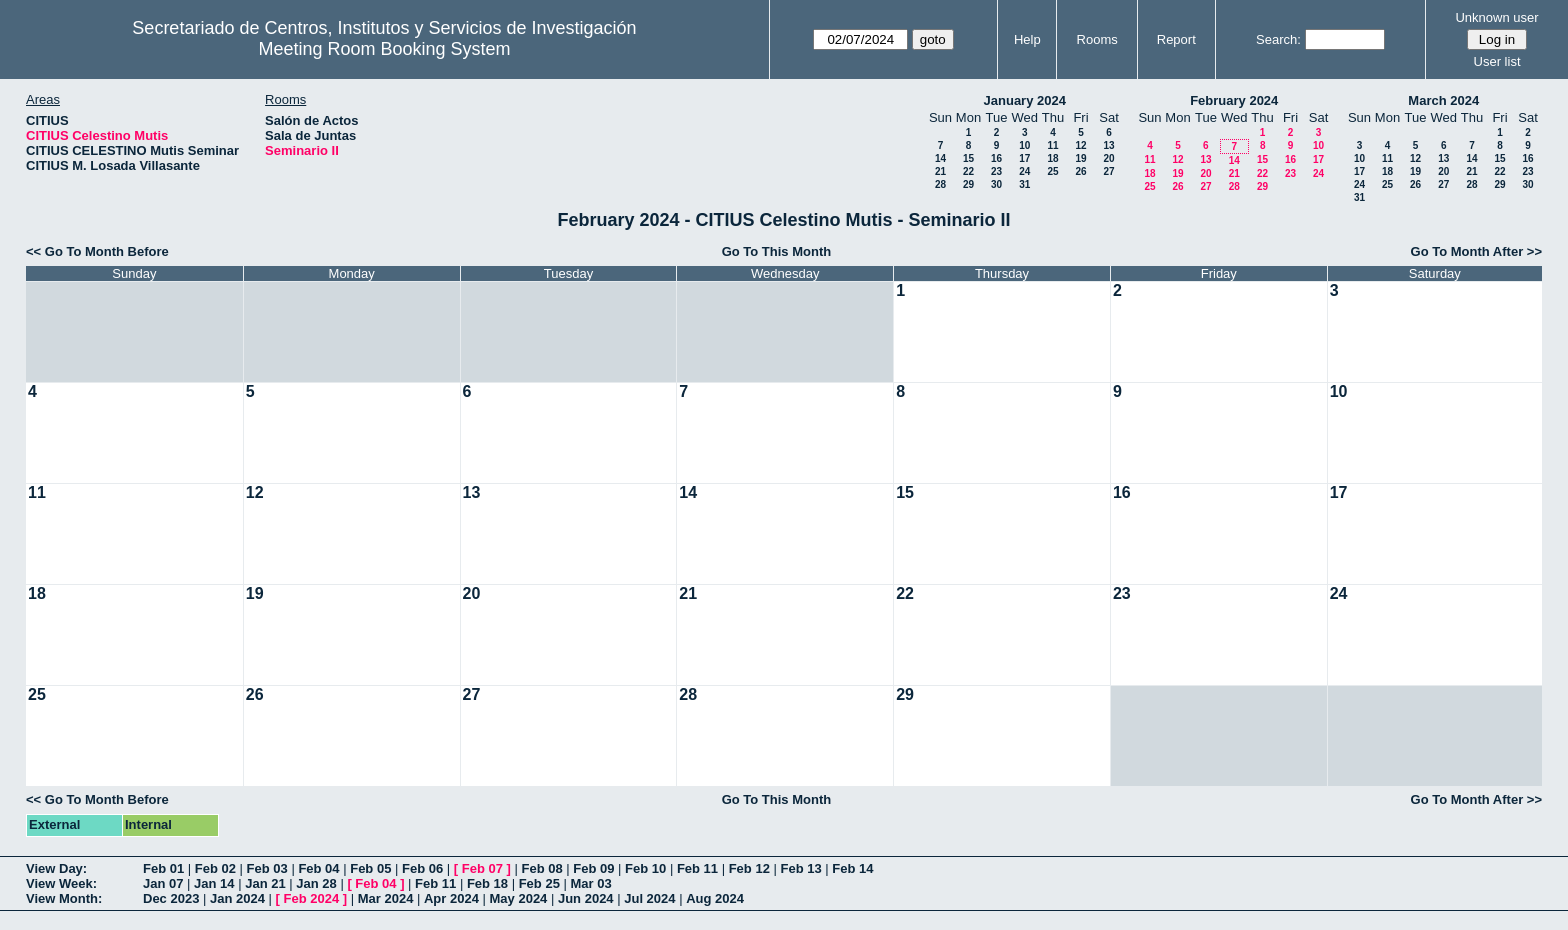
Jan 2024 (237, 898)
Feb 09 (593, 868)
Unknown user (1496, 17)
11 (1052, 145)
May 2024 (519, 898)
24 (1024, 171)
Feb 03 (267, 868)
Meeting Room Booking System (384, 49)
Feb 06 (422, 868)
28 (940, 184)
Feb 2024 (312, 898)
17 (1024, 158)
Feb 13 (800, 868)
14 (940, 158)
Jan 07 (163, 883)
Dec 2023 (171, 898)
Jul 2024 (649, 898)
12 (1080, 145)
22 (968, 171)
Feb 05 (370, 868)
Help (1027, 39)
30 (996, 184)
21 (940, 171)
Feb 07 (482, 868)
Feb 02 (215, 868)
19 (1080, 158)
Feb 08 (541, 868)
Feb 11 (697, 868)
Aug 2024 (715, 898)
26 (1080, 171)
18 (1052, 158)
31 (1024, 184)
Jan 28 (316, 883)
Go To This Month (777, 251)
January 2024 (1025, 100)
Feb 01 (163, 868)
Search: (1278, 39)
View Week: (61, 883)
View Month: (64, 898)
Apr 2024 (451, 898)
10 (1024, 145)
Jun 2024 (586, 898)
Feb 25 (539, 883)
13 (1108, 145)
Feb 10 (645, 868)
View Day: (56, 868)
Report (1176, 39)
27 (1108, 171)
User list (1497, 61)
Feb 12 (749, 868)
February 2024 (1234, 100)
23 (996, 171)
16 (996, 158)
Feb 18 (487, 883)
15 (968, 158)
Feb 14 (852, 868)
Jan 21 (265, 883)
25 (1052, 171)
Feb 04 (318, 868)
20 (1108, 158)
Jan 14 (214, 883)
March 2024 (1443, 100)
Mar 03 (590, 883)
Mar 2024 (386, 898)
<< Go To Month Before (97, 251)
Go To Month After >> (1476, 251)
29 (968, 184)
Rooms (1097, 39)
